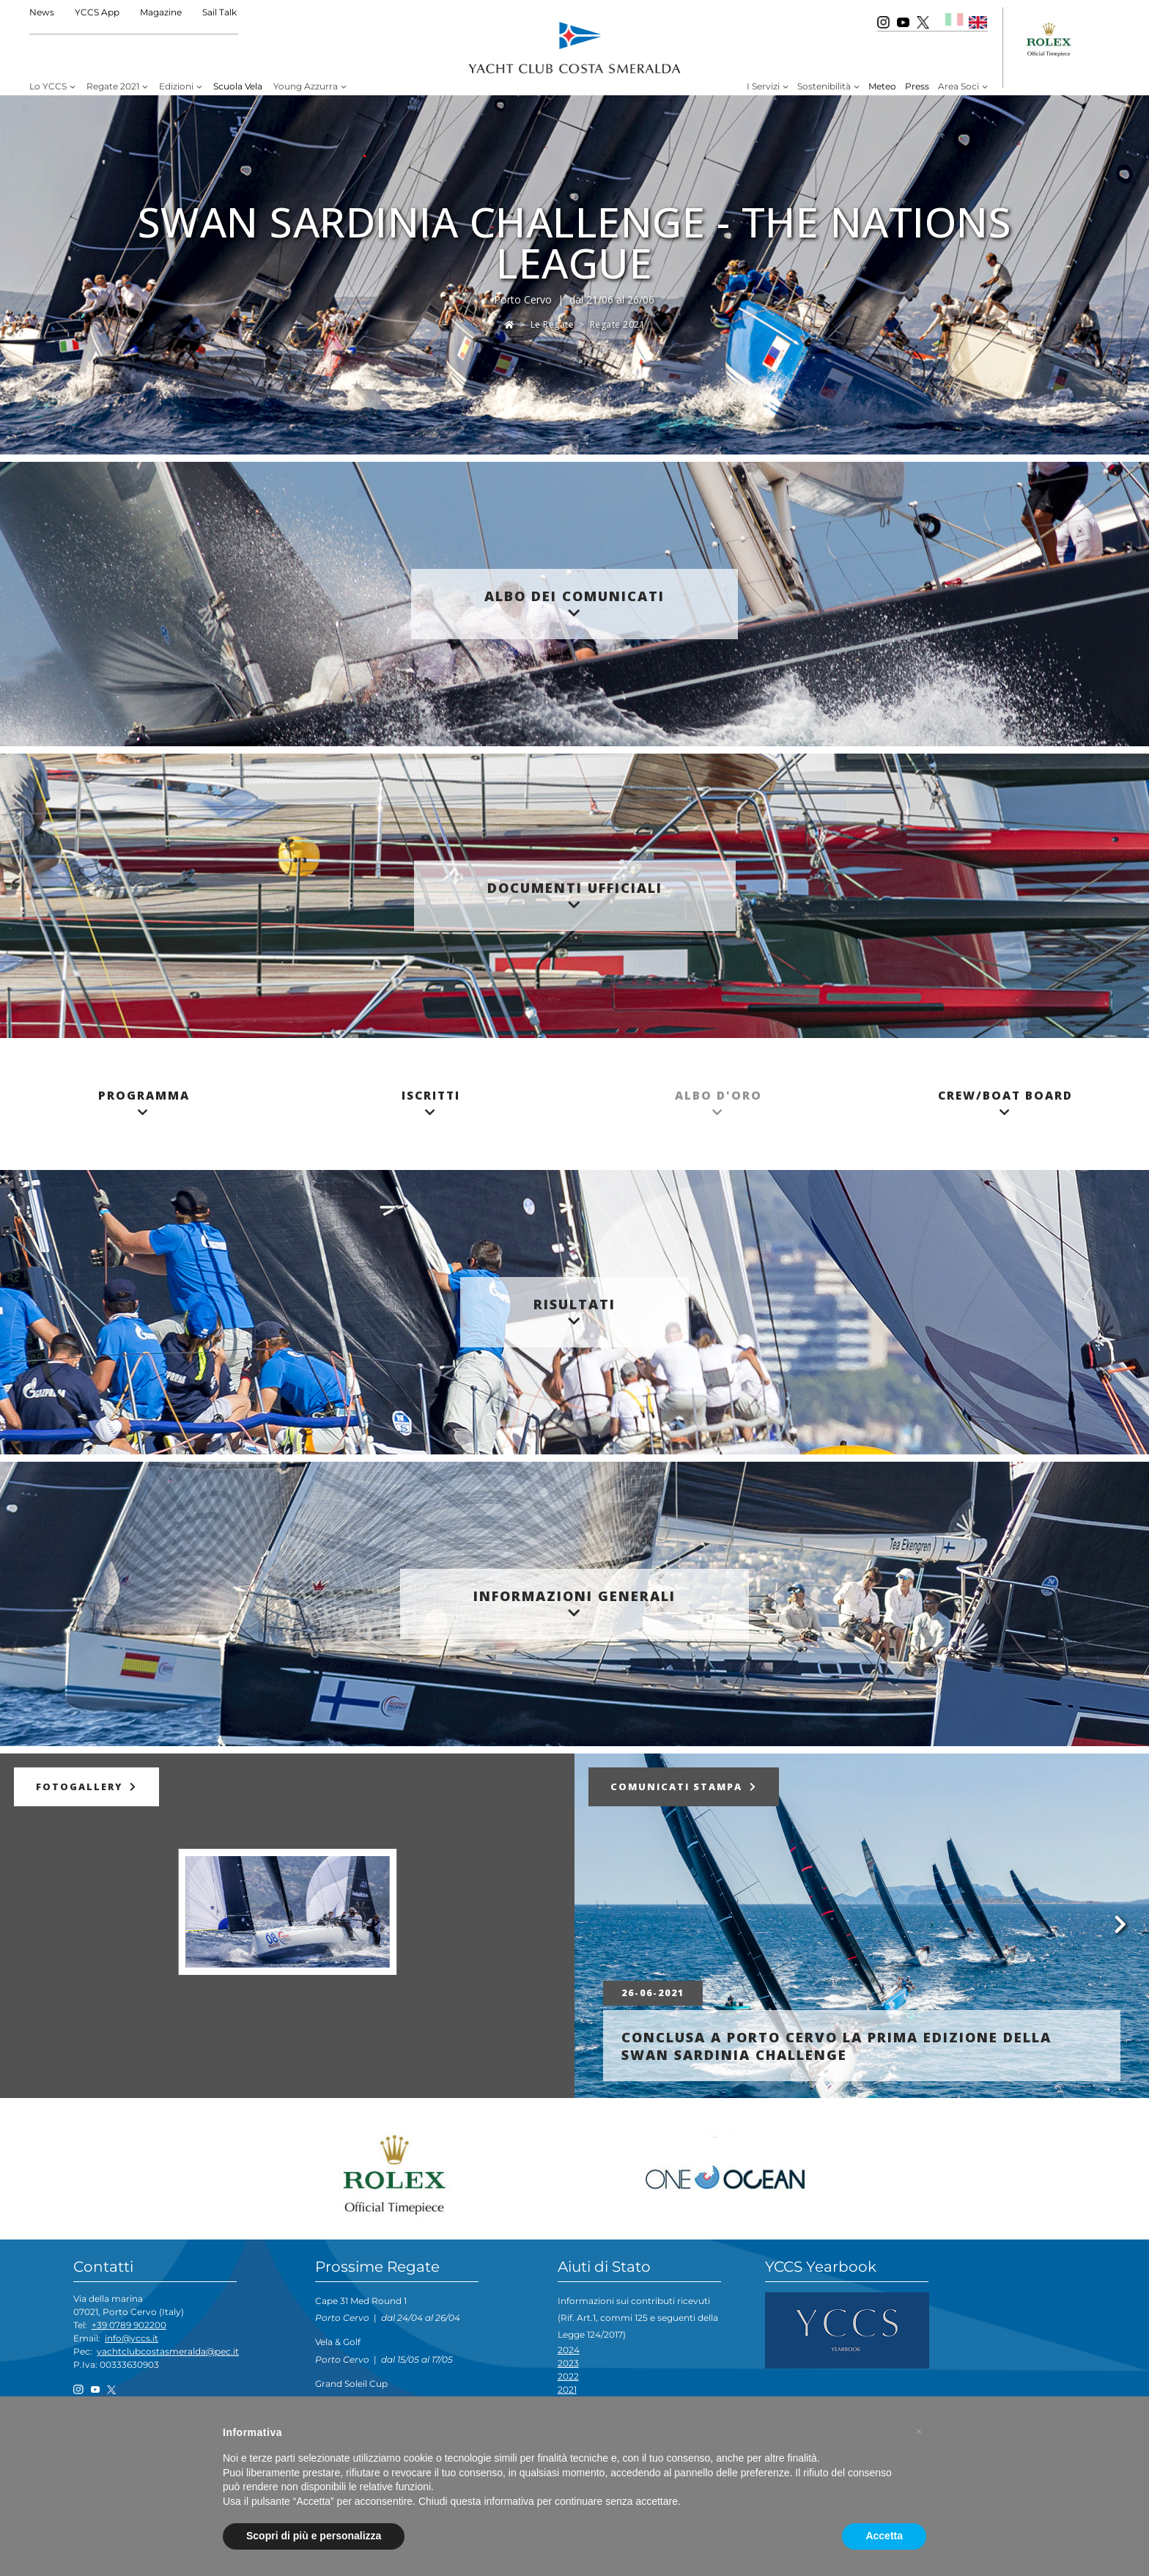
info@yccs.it (131, 2338)
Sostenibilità (824, 86)
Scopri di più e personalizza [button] (313, 2536)
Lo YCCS (48, 86)
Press (917, 86)
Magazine (161, 12)
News (41, 12)
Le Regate (552, 324)
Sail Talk (219, 12)
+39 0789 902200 (129, 2324)
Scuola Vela (237, 86)
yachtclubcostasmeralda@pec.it (168, 2351)
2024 (569, 2349)
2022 (568, 2376)
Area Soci (958, 86)
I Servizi (763, 86)
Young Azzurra (305, 86)
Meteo (882, 86)
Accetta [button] (884, 2536)
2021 (567, 2389)
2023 (568, 2363)
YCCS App (97, 12)
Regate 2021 (112, 86)
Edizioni (176, 86)
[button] (919, 2431)
